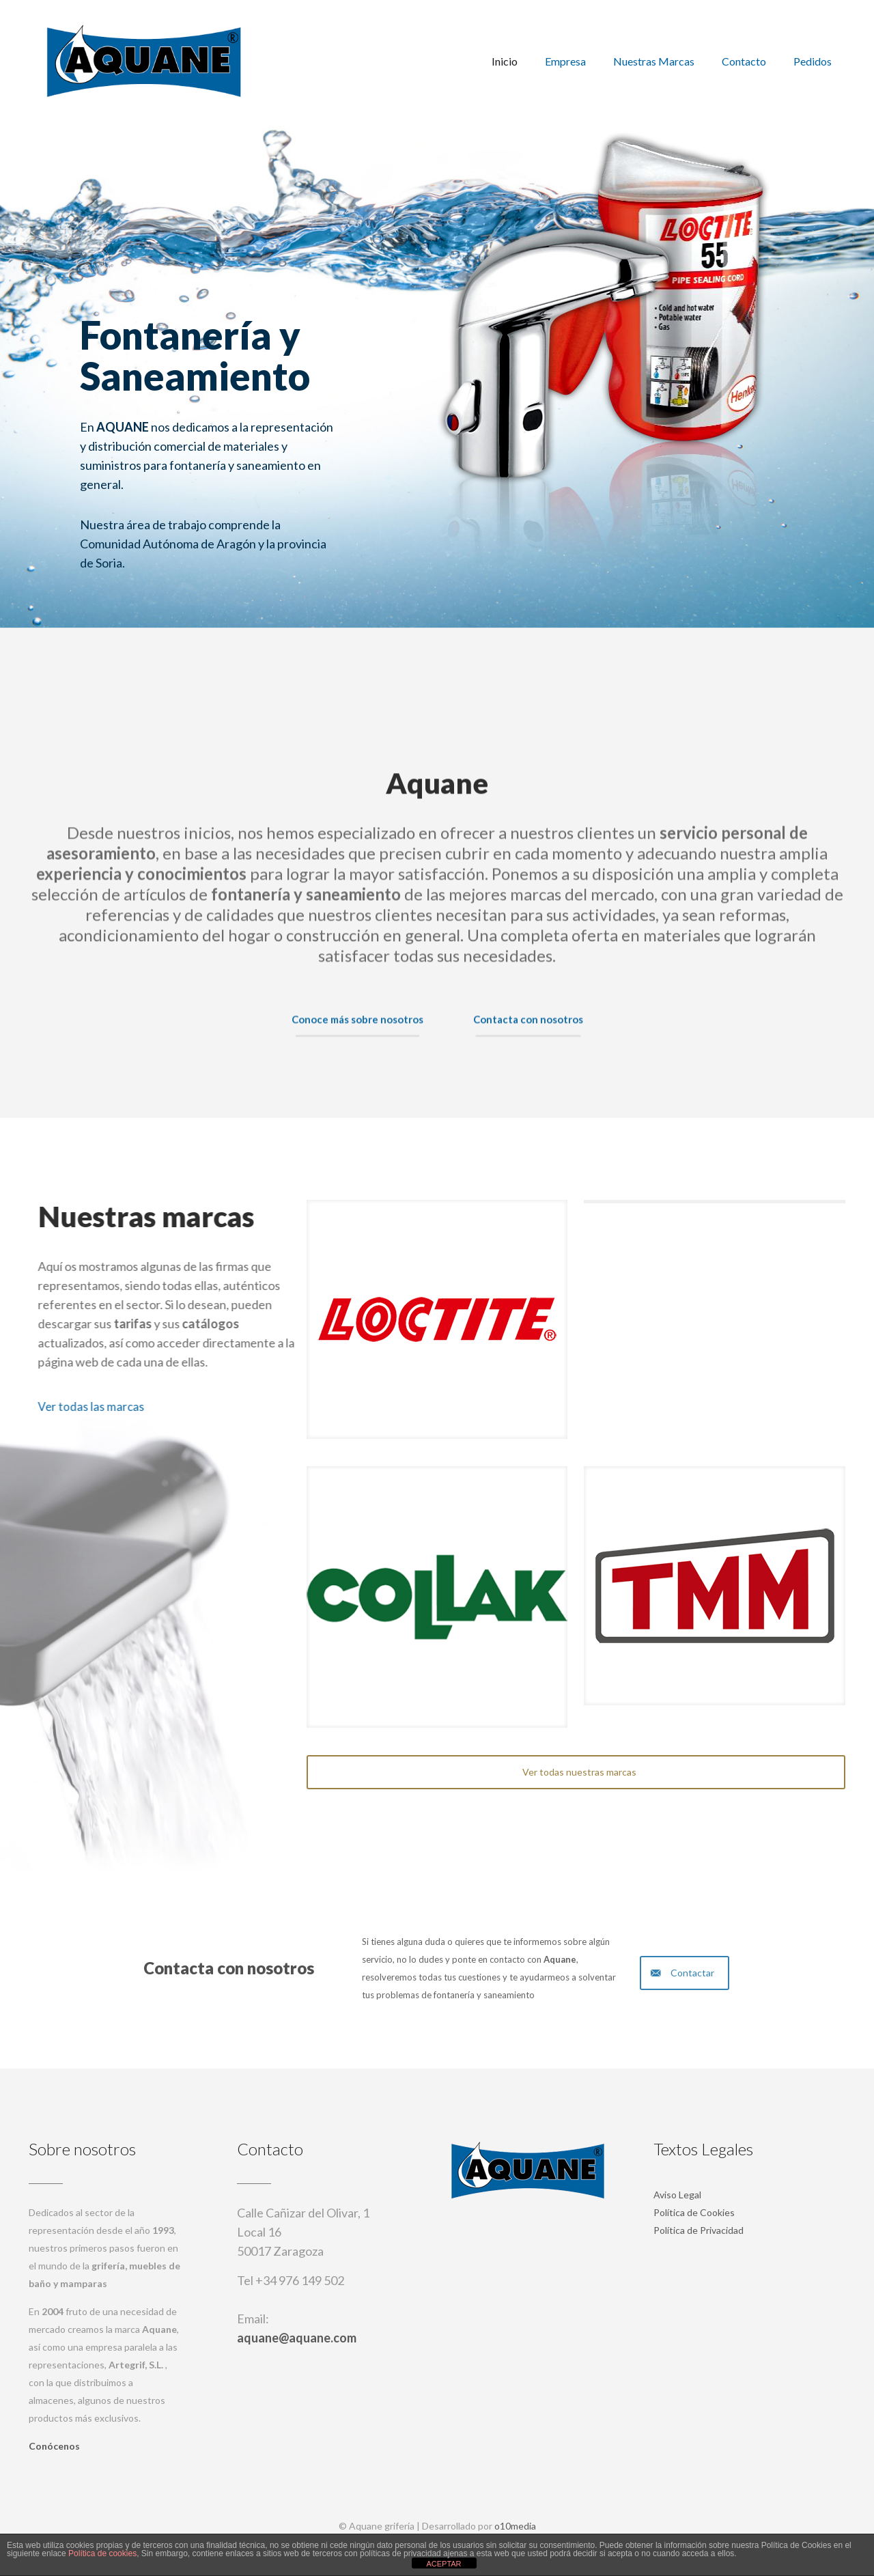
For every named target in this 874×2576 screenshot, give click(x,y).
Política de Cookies (694, 2212)
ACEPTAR (443, 2564)
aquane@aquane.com (296, 2337)
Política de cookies (102, 2553)
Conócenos (54, 2446)
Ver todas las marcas (183, 1406)
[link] (437, 1319)
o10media (515, 2526)
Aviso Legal (677, 2194)
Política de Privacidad (698, 2230)
